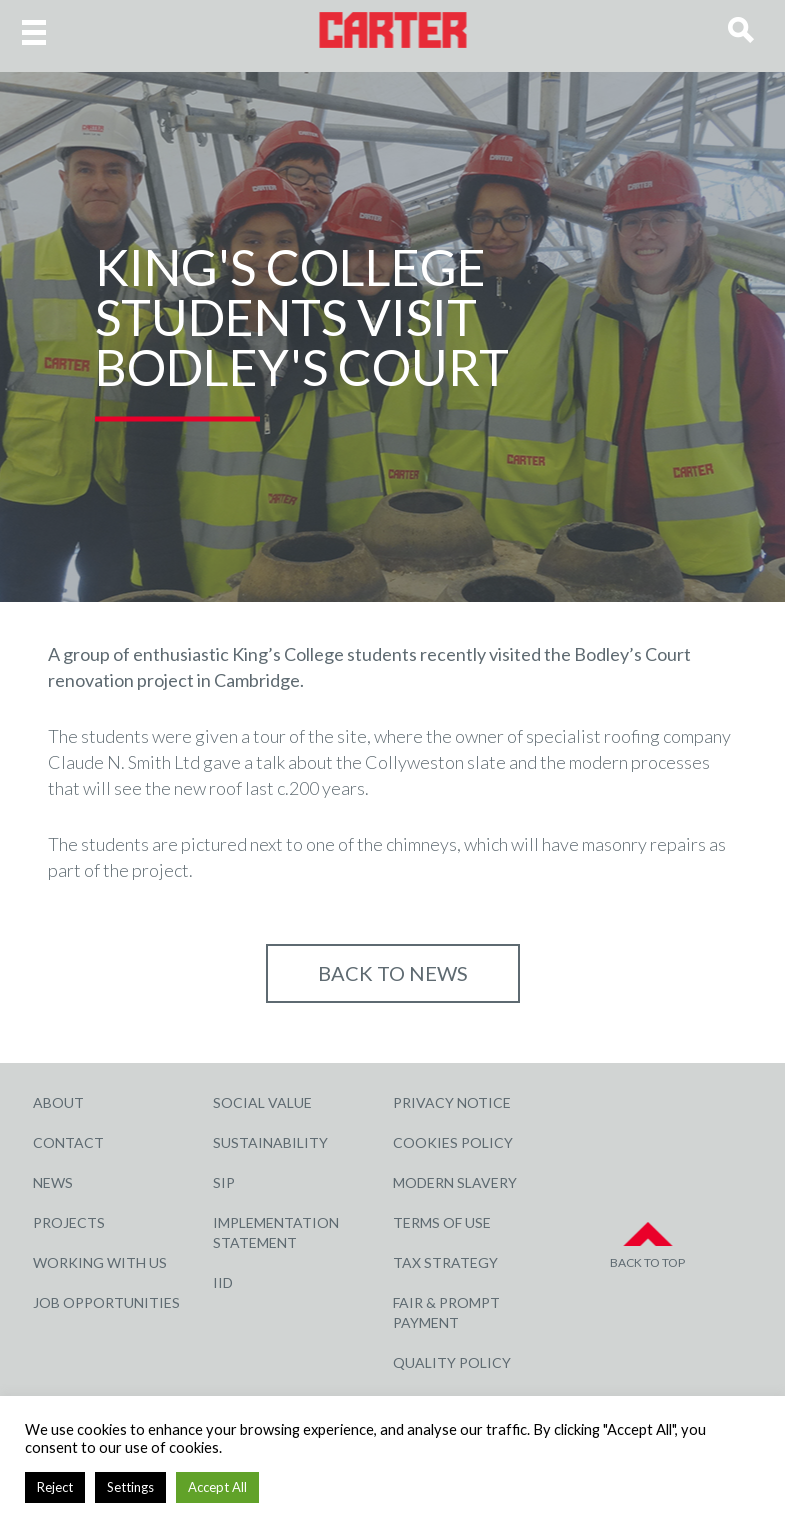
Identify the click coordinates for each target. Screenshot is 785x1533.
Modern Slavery (455, 1182)
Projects (69, 1222)
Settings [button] (130, 1487)
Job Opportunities (106, 1302)
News (53, 1182)
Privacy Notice (452, 1102)
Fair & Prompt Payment (446, 1312)
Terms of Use (442, 1222)
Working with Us (100, 1262)
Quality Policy (452, 1362)
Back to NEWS (393, 973)
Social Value (262, 1102)
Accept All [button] (217, 1487)
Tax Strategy (445, 1262)
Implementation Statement (276, 1232)
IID (223, 1282)
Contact (68, 1142)
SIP (224, 1182)
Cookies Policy (453, 1142)
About (58, 1102)
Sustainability (270, 1142)
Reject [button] (55, 1487)
